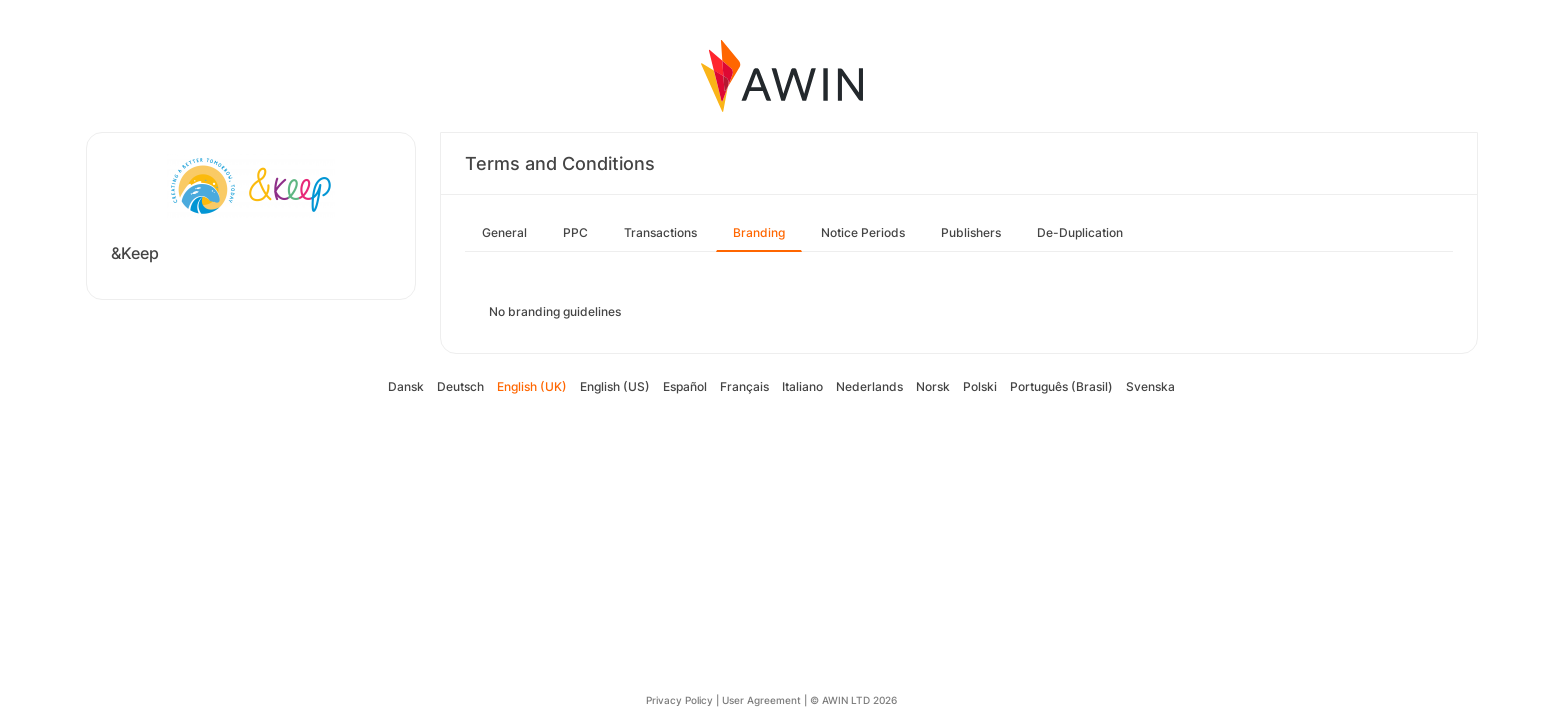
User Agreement (761, 700)
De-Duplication (1080, 232)
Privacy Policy (679, 700)
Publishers (971, 232)
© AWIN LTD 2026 (853, 700)
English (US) (615, 386)
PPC (575, 232)
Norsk (933, 386)
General (504, 232)
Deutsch (460, 386)
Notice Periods (863, 232)
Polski (980, 386)
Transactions (660, 232)
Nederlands (869, 386)
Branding (759, 232)
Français (744, 386)
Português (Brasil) (1061, 386)
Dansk (406, 386)
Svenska (1150, 386)
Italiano (802, 386)
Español (685, 386)
